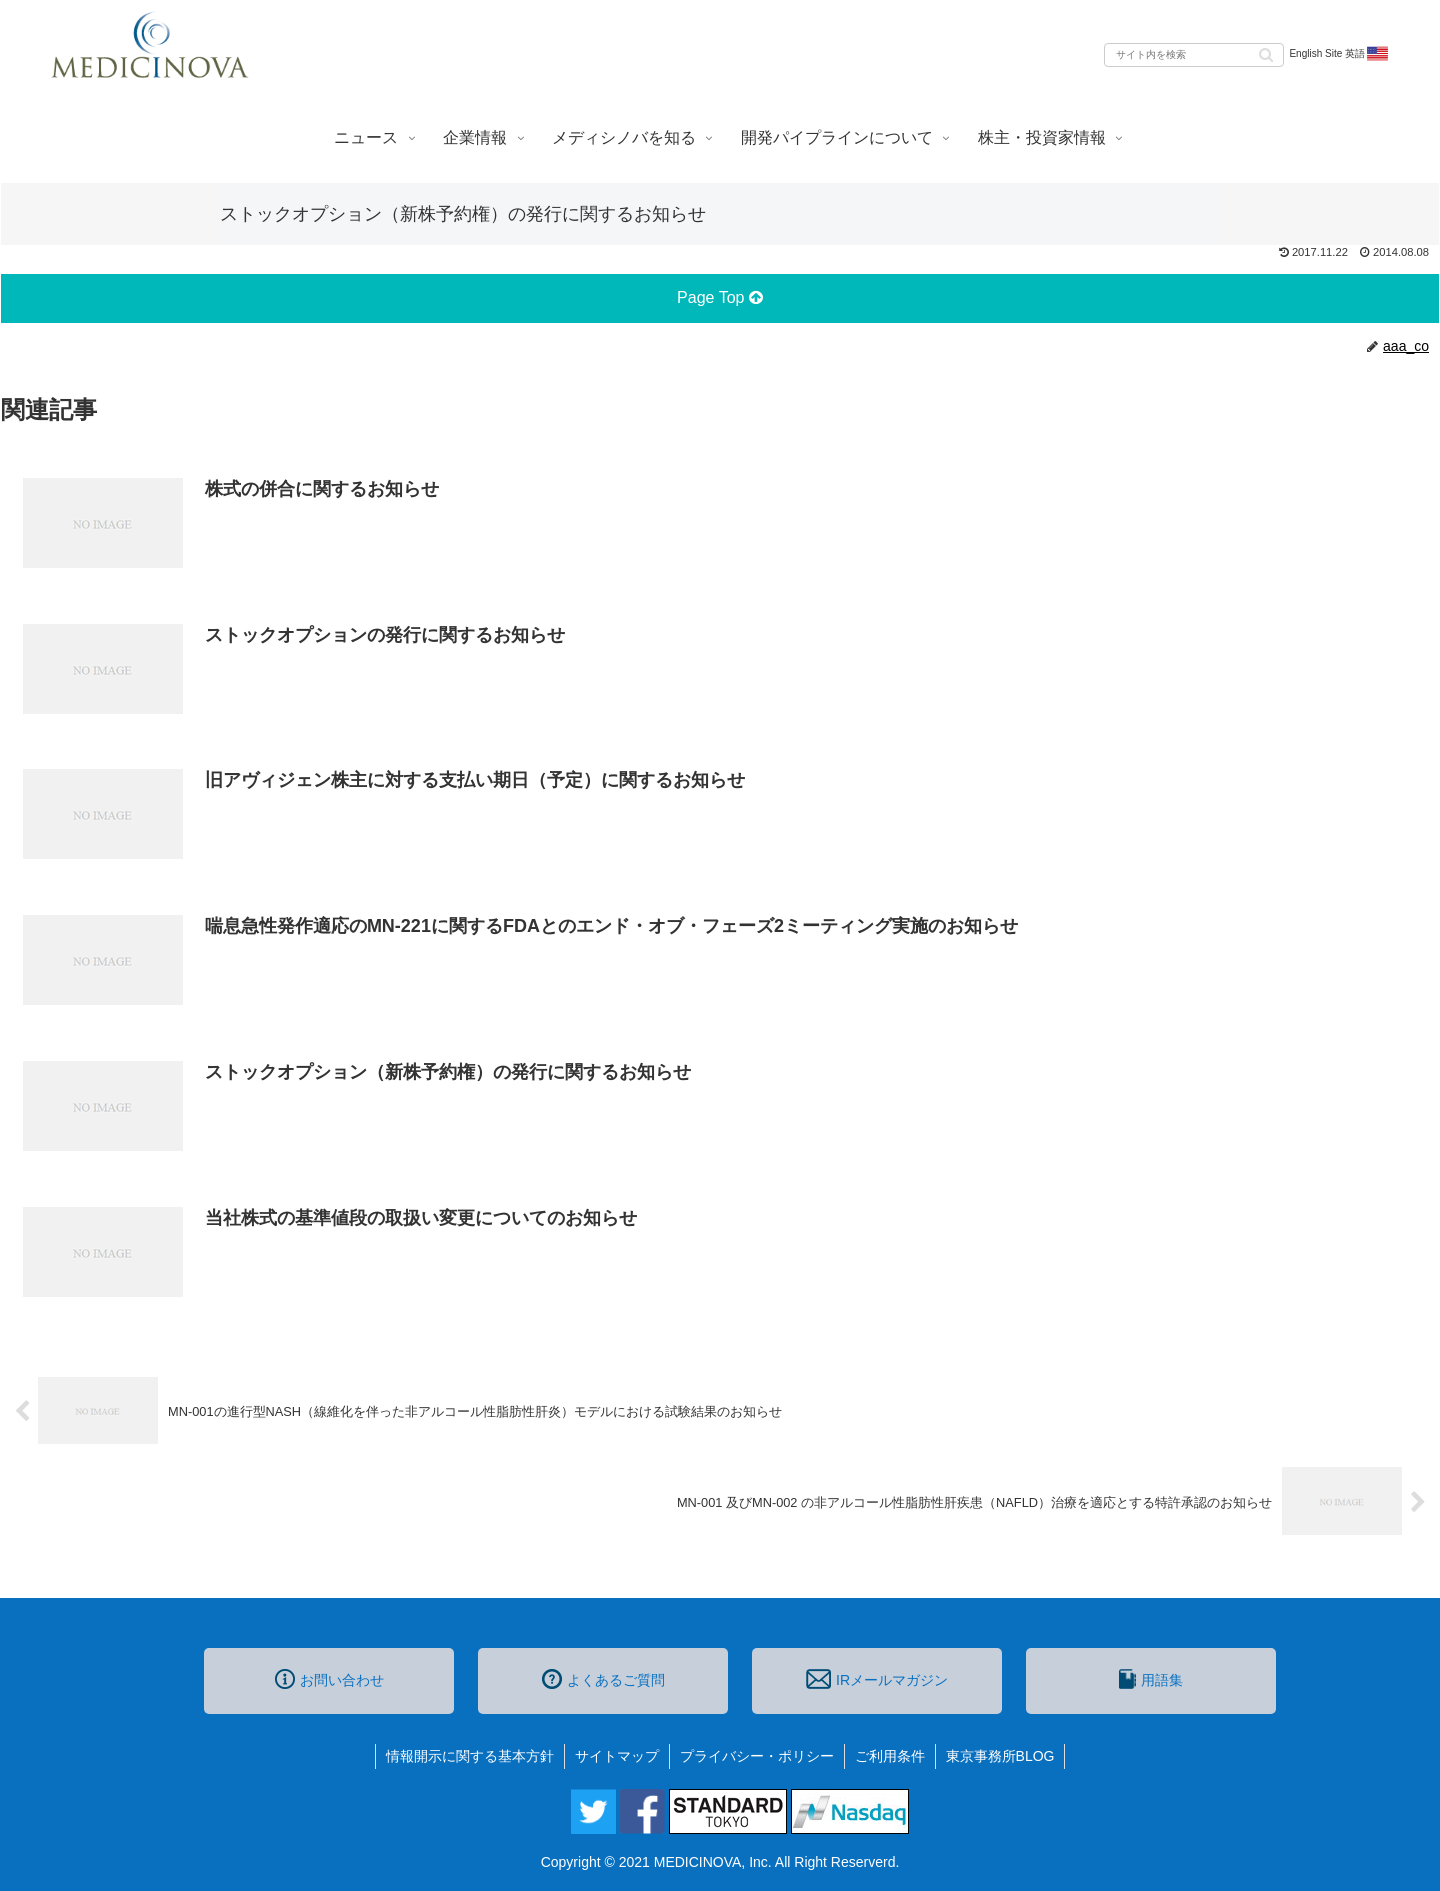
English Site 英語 (1339, 54)
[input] (1194, 55)
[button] (1266, 53)
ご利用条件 (890, 1756)
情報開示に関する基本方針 (470, 1756)
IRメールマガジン (877, 1679)
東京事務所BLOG (1000, 1756)
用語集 (1151, 1679)
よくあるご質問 (603, 1679)
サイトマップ (617, 1756)
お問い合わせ (329, 1679)
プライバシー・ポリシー (757, 1756)
